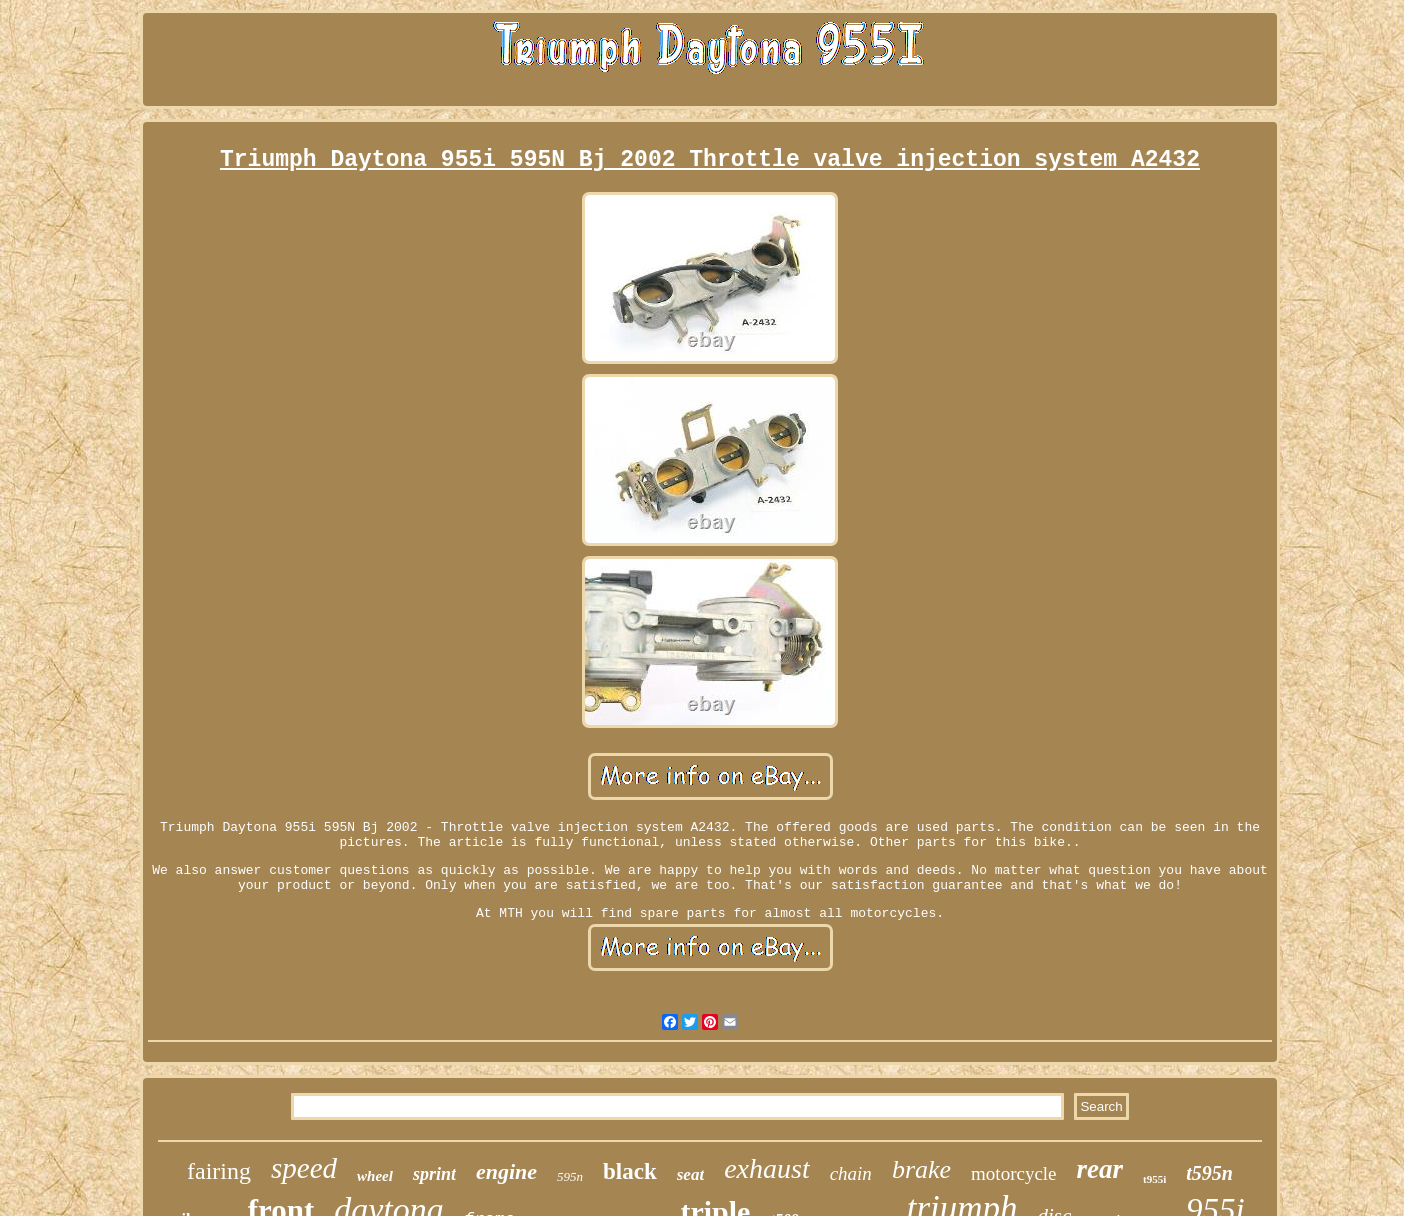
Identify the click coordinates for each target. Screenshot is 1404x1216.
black (630, 1171)
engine (506, 1171)
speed (304, 1168)
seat (690, 1174)
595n (570, 1176)
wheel (375, 1176)
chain (851, 1173)
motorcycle (1013, 1173)
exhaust (767, 1168)
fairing (219, 1171)
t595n (1209, 1173)
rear (1100, 1169)
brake (921, 1169)
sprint (434, 1174)
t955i (1154, 1179)
